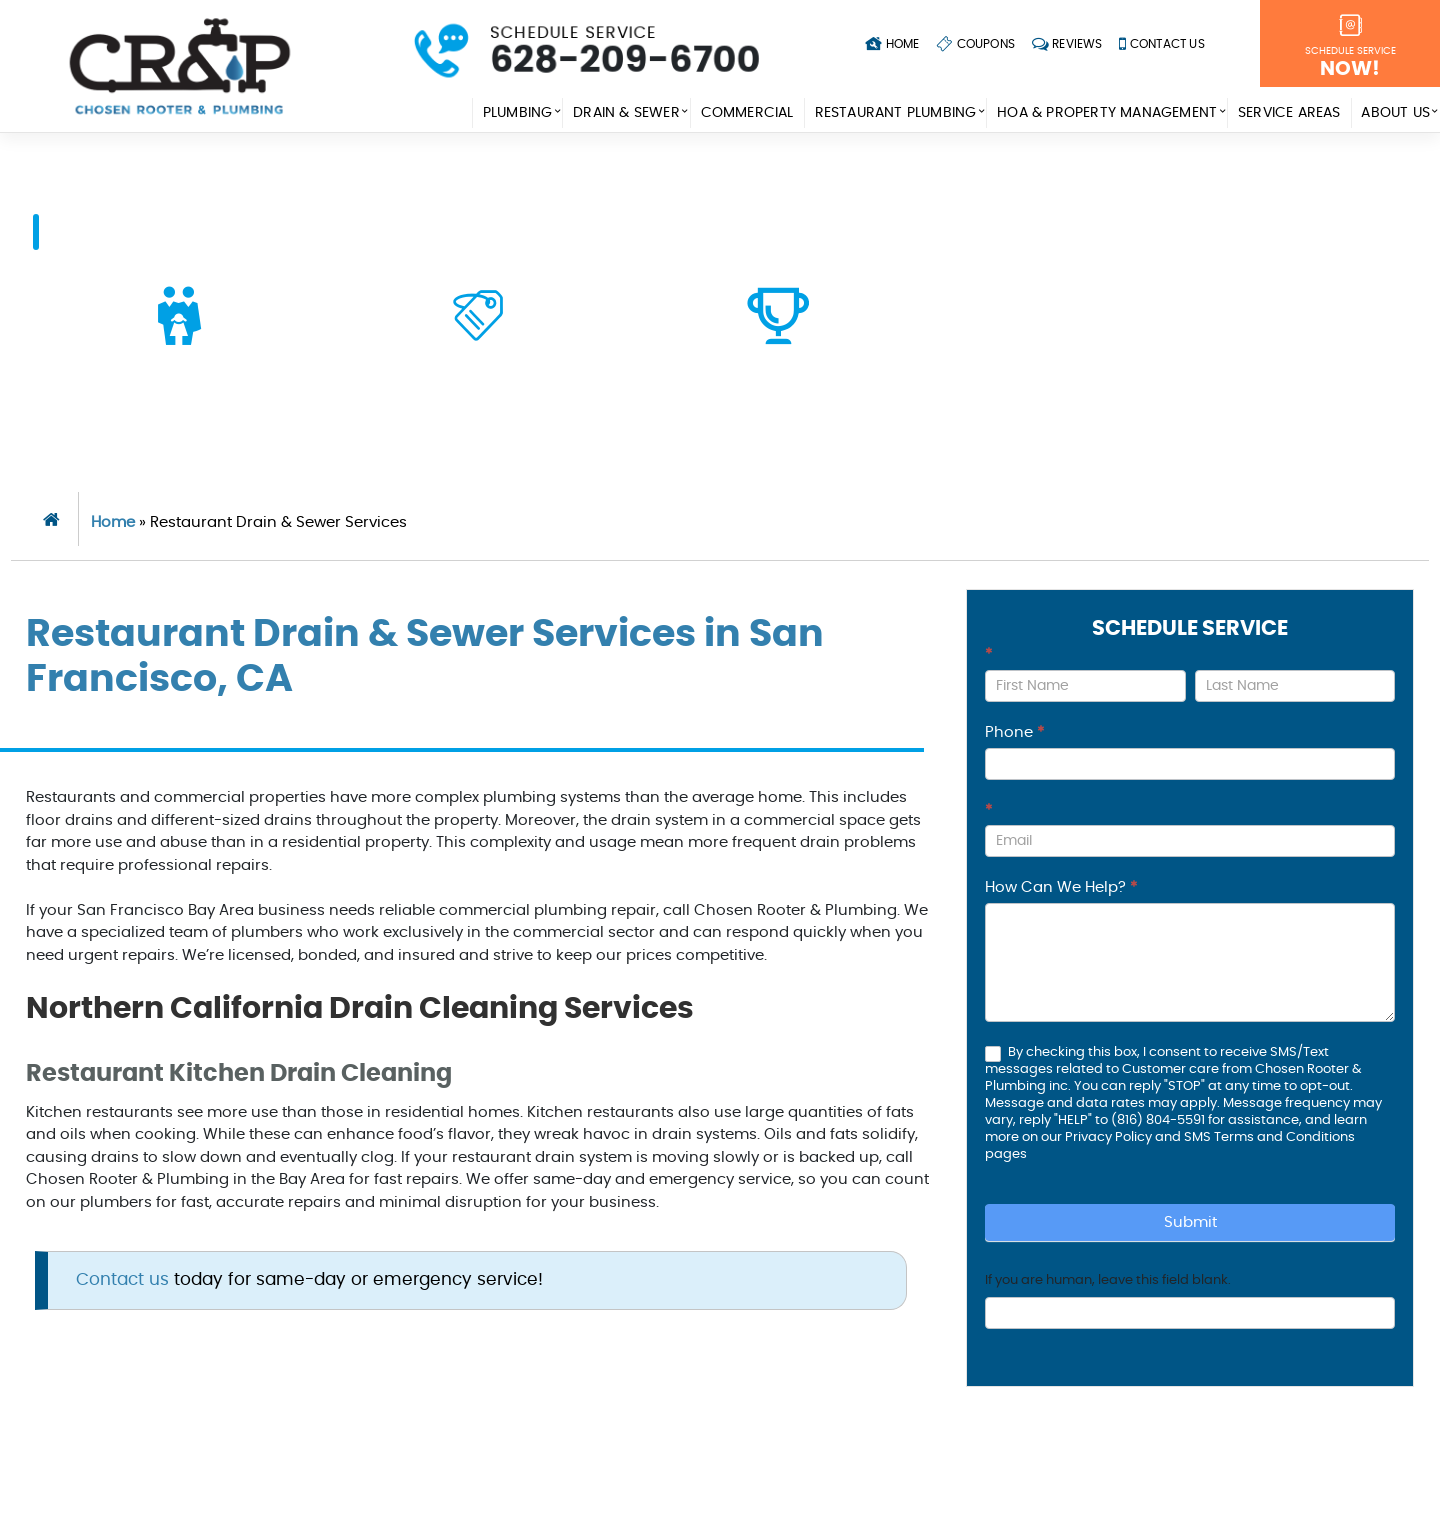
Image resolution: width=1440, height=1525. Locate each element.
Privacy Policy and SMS (1139, 1137)
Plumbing (517, 113)
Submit (1190, 1222)
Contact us (122, 1280)
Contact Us (1162, 43)
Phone (1014, 732)
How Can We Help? (1061, 887)
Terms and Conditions (1284, 1137)
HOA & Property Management (1107, 113)
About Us (1395, 113)
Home (892, 43)
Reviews (1067, 43)
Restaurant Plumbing (895, 113)
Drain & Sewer (626, 113)
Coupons (975, 43)
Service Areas (1289, 113)
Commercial (746, 113)
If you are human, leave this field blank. (1108, 1280)
